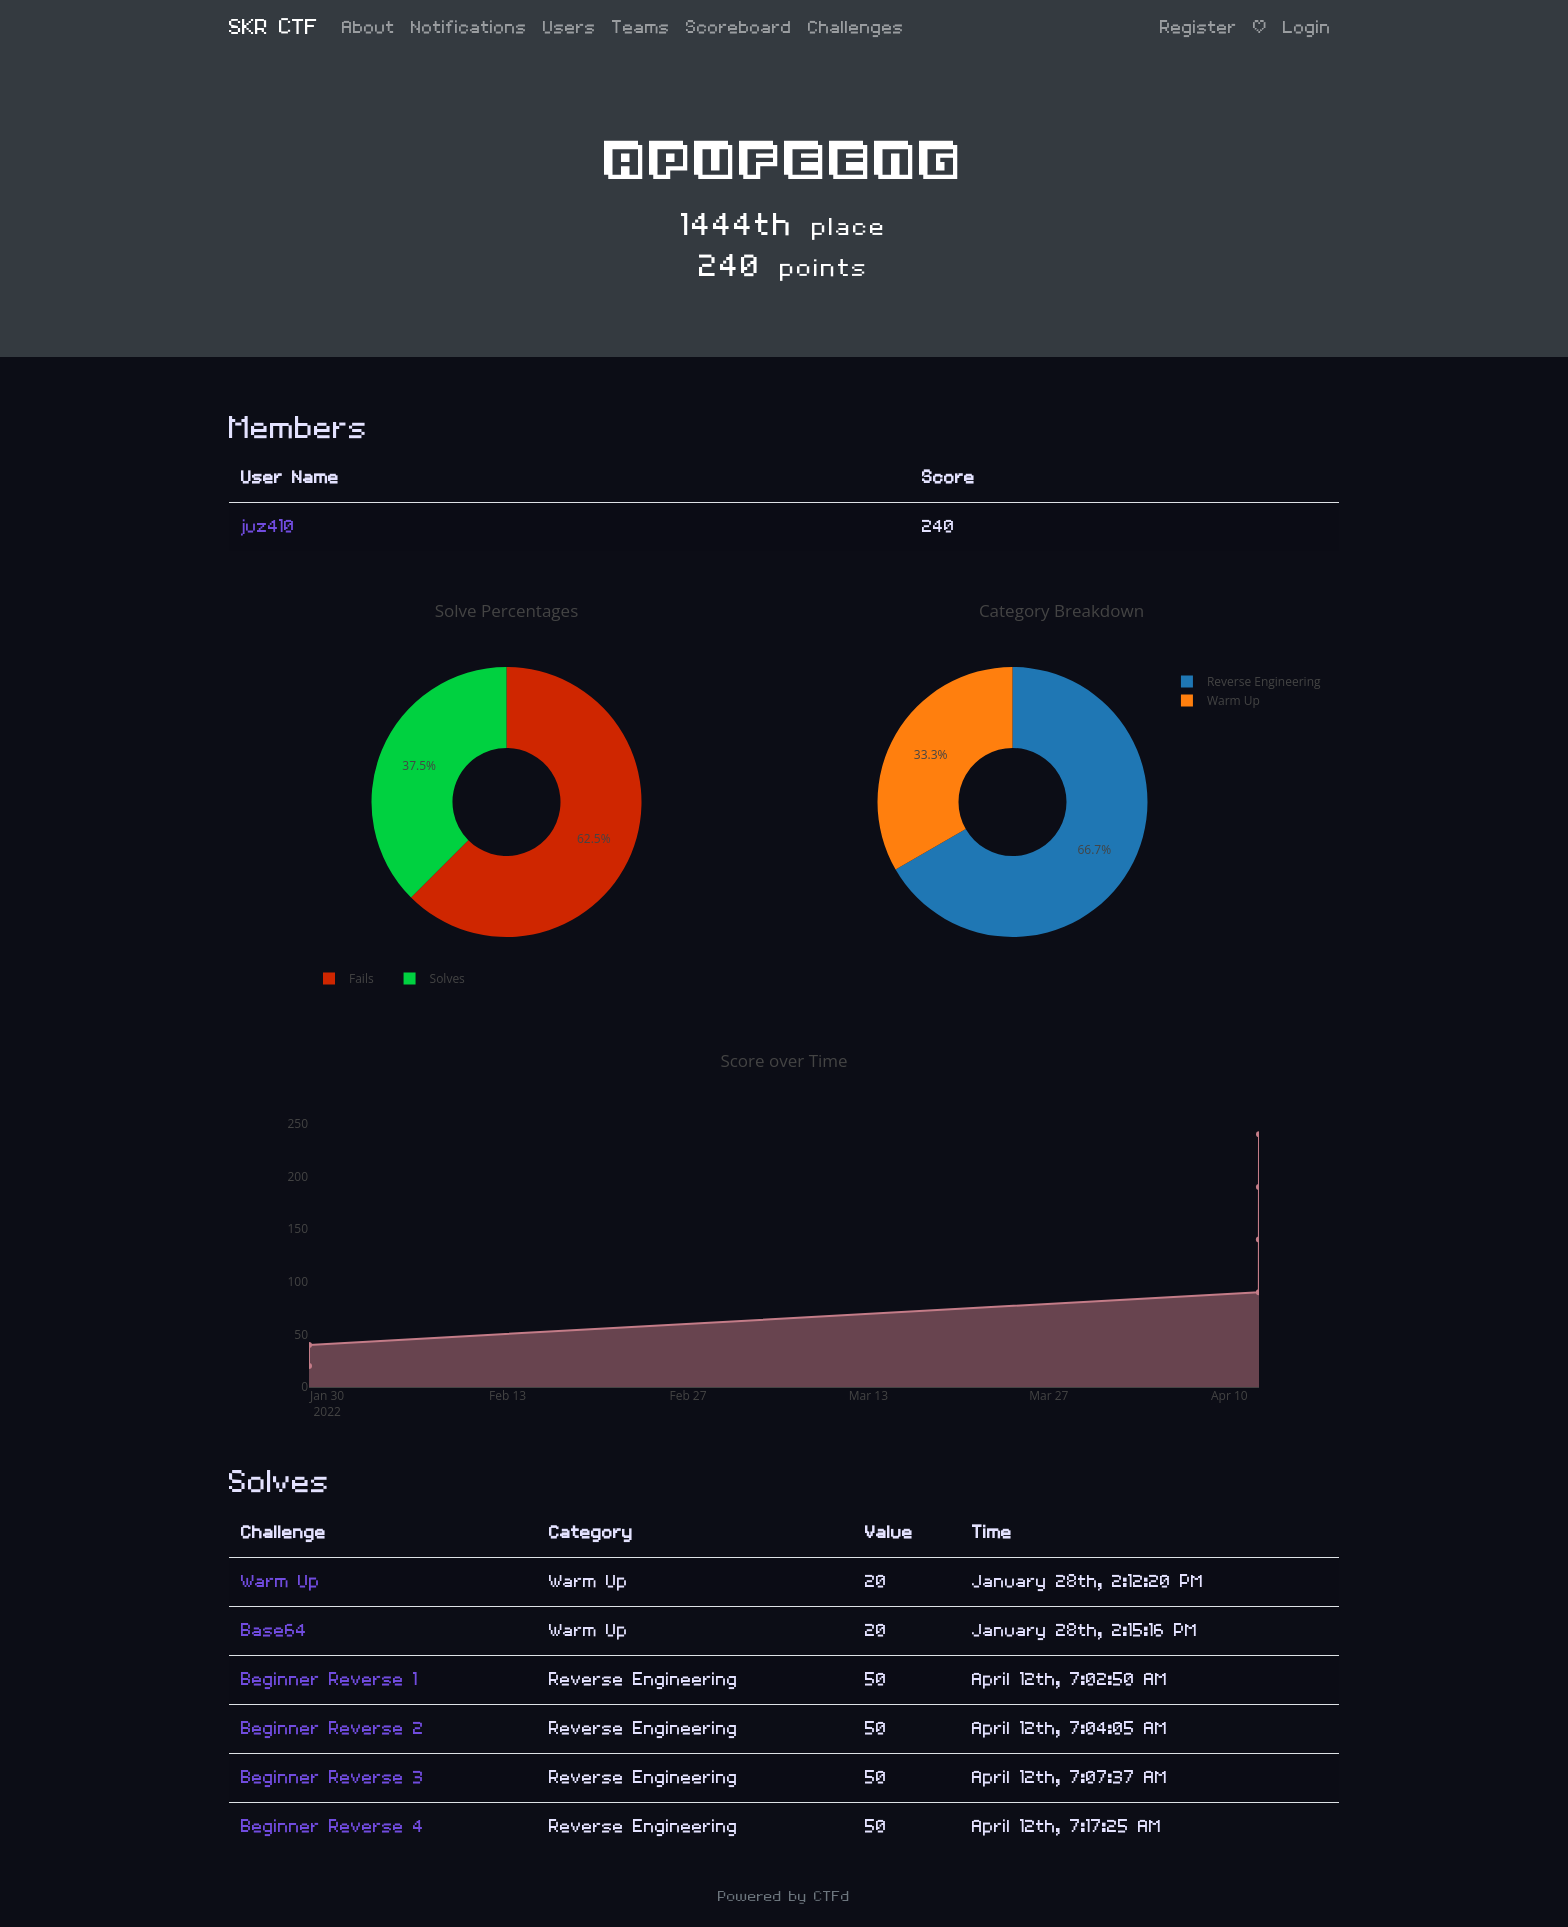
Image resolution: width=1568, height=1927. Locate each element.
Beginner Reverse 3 (332, 1777)
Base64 (274, 1630)
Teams (641, 27)
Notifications (469, 27)
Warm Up (280, 1581)
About (368, 27)
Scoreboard (739, 27)
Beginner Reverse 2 (332, 1728)
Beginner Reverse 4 (332, 1826)
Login (1307, 27)
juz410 (268, 526)
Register (1198, 27)
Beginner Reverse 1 (329, 1679)
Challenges (856, 27)
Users (569, 27)
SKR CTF (273, 27)
